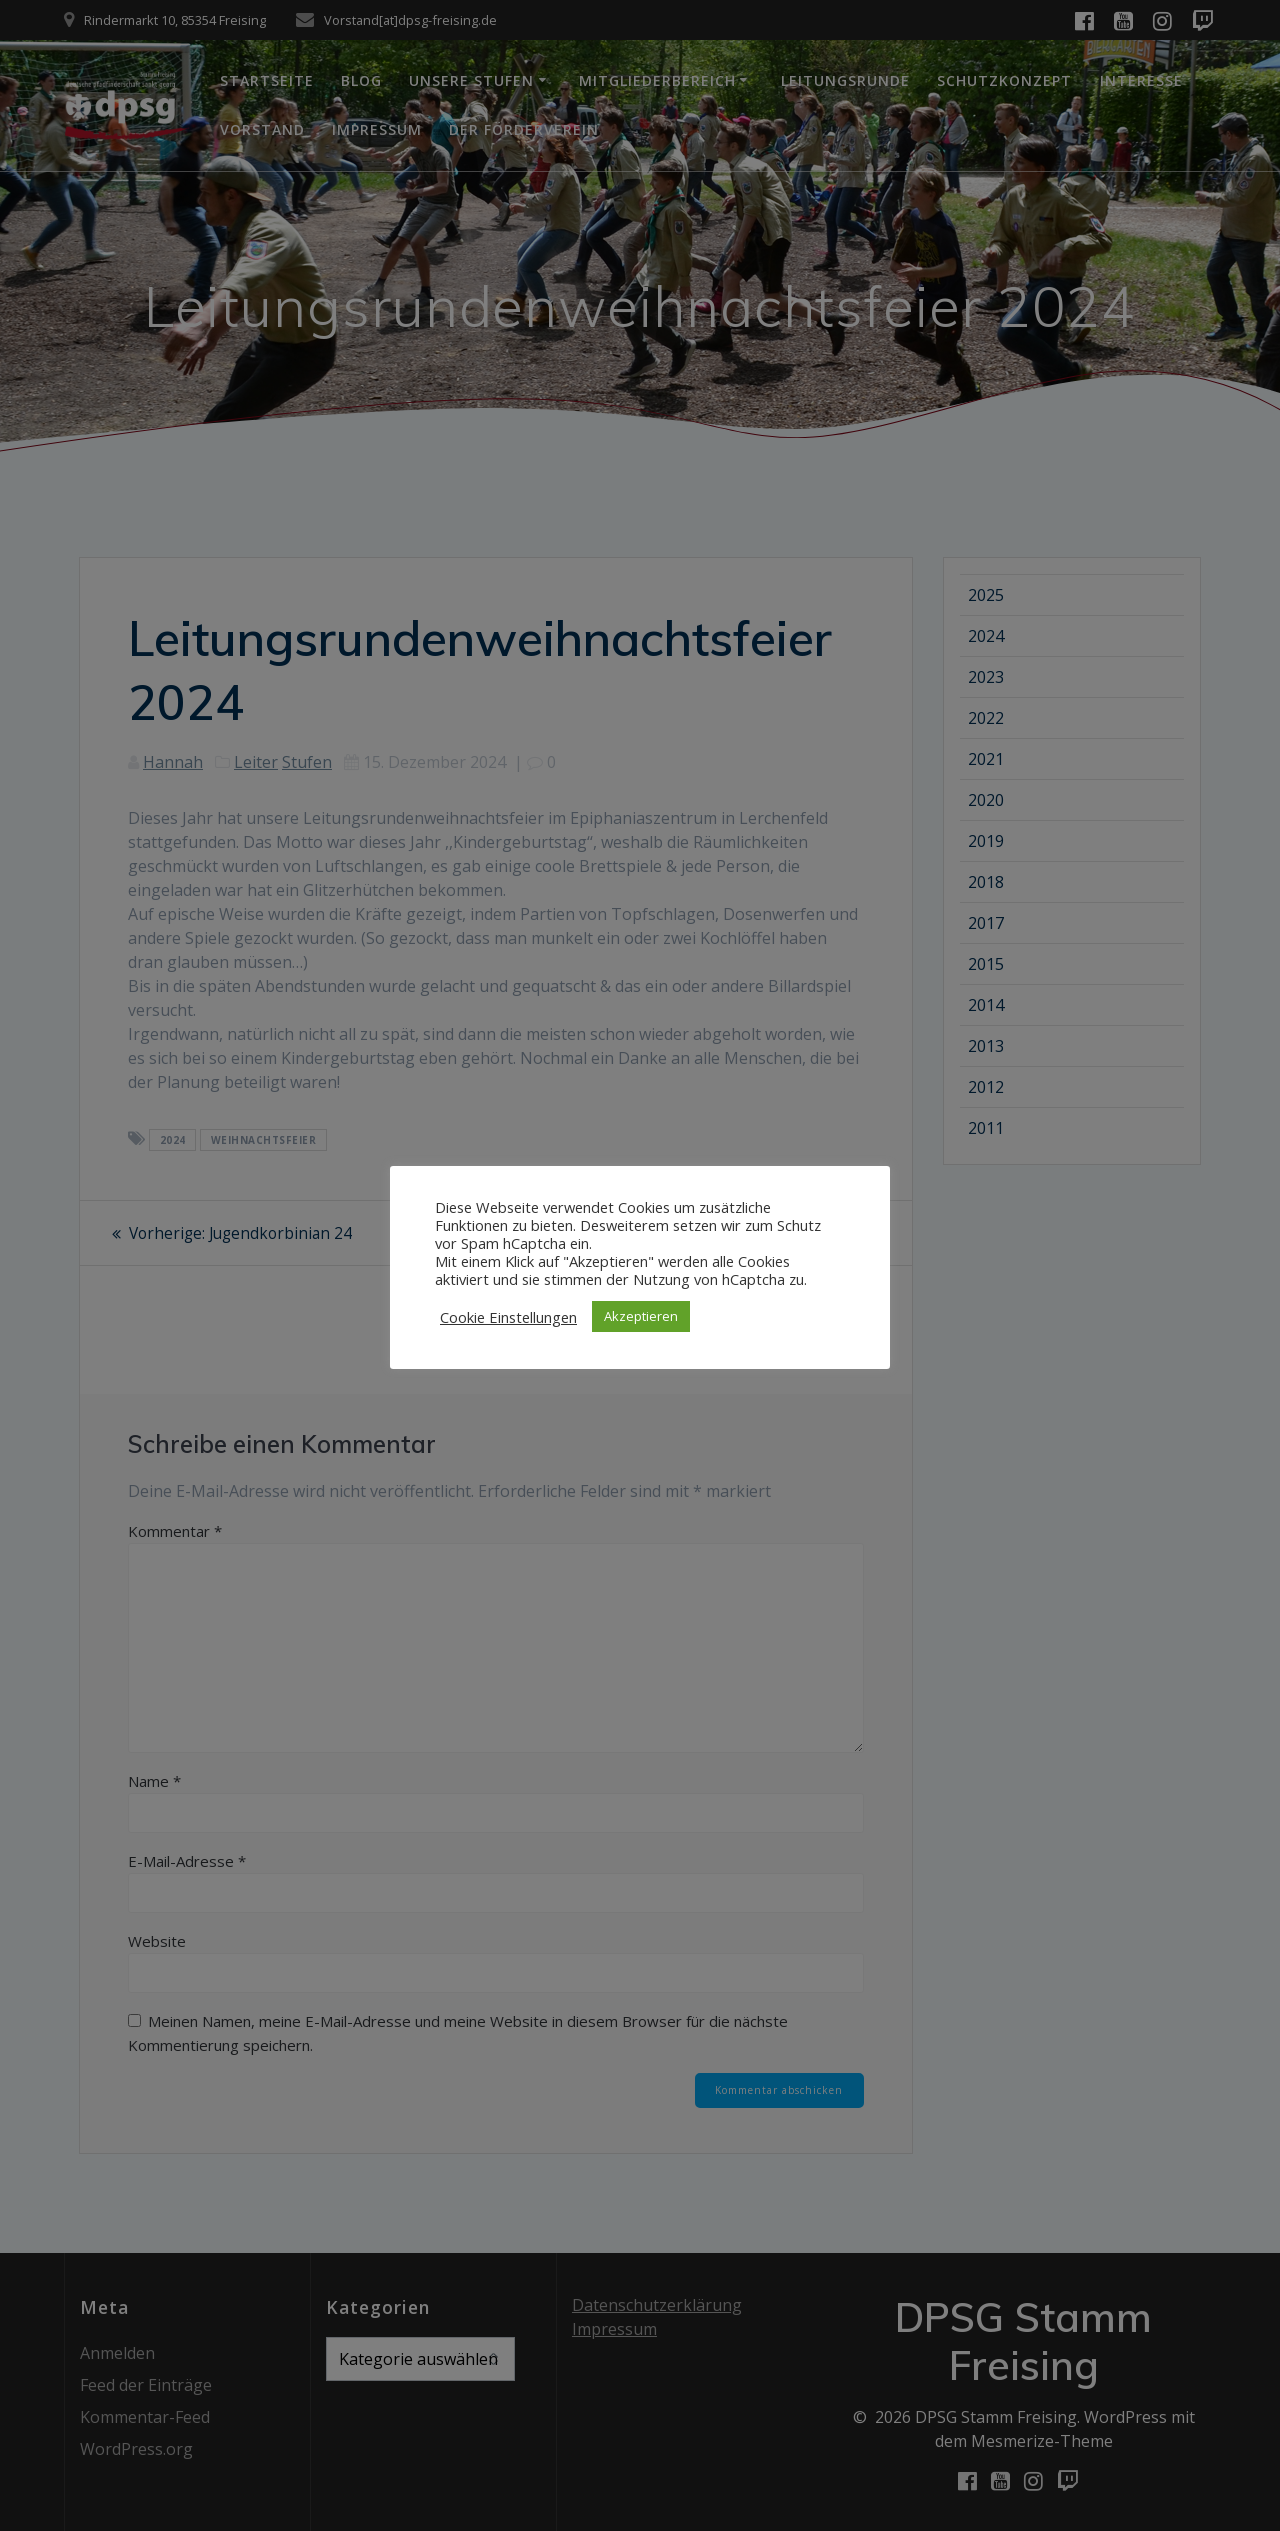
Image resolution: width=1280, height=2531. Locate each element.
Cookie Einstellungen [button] (508, 1317)
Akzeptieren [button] (641, 1316)
